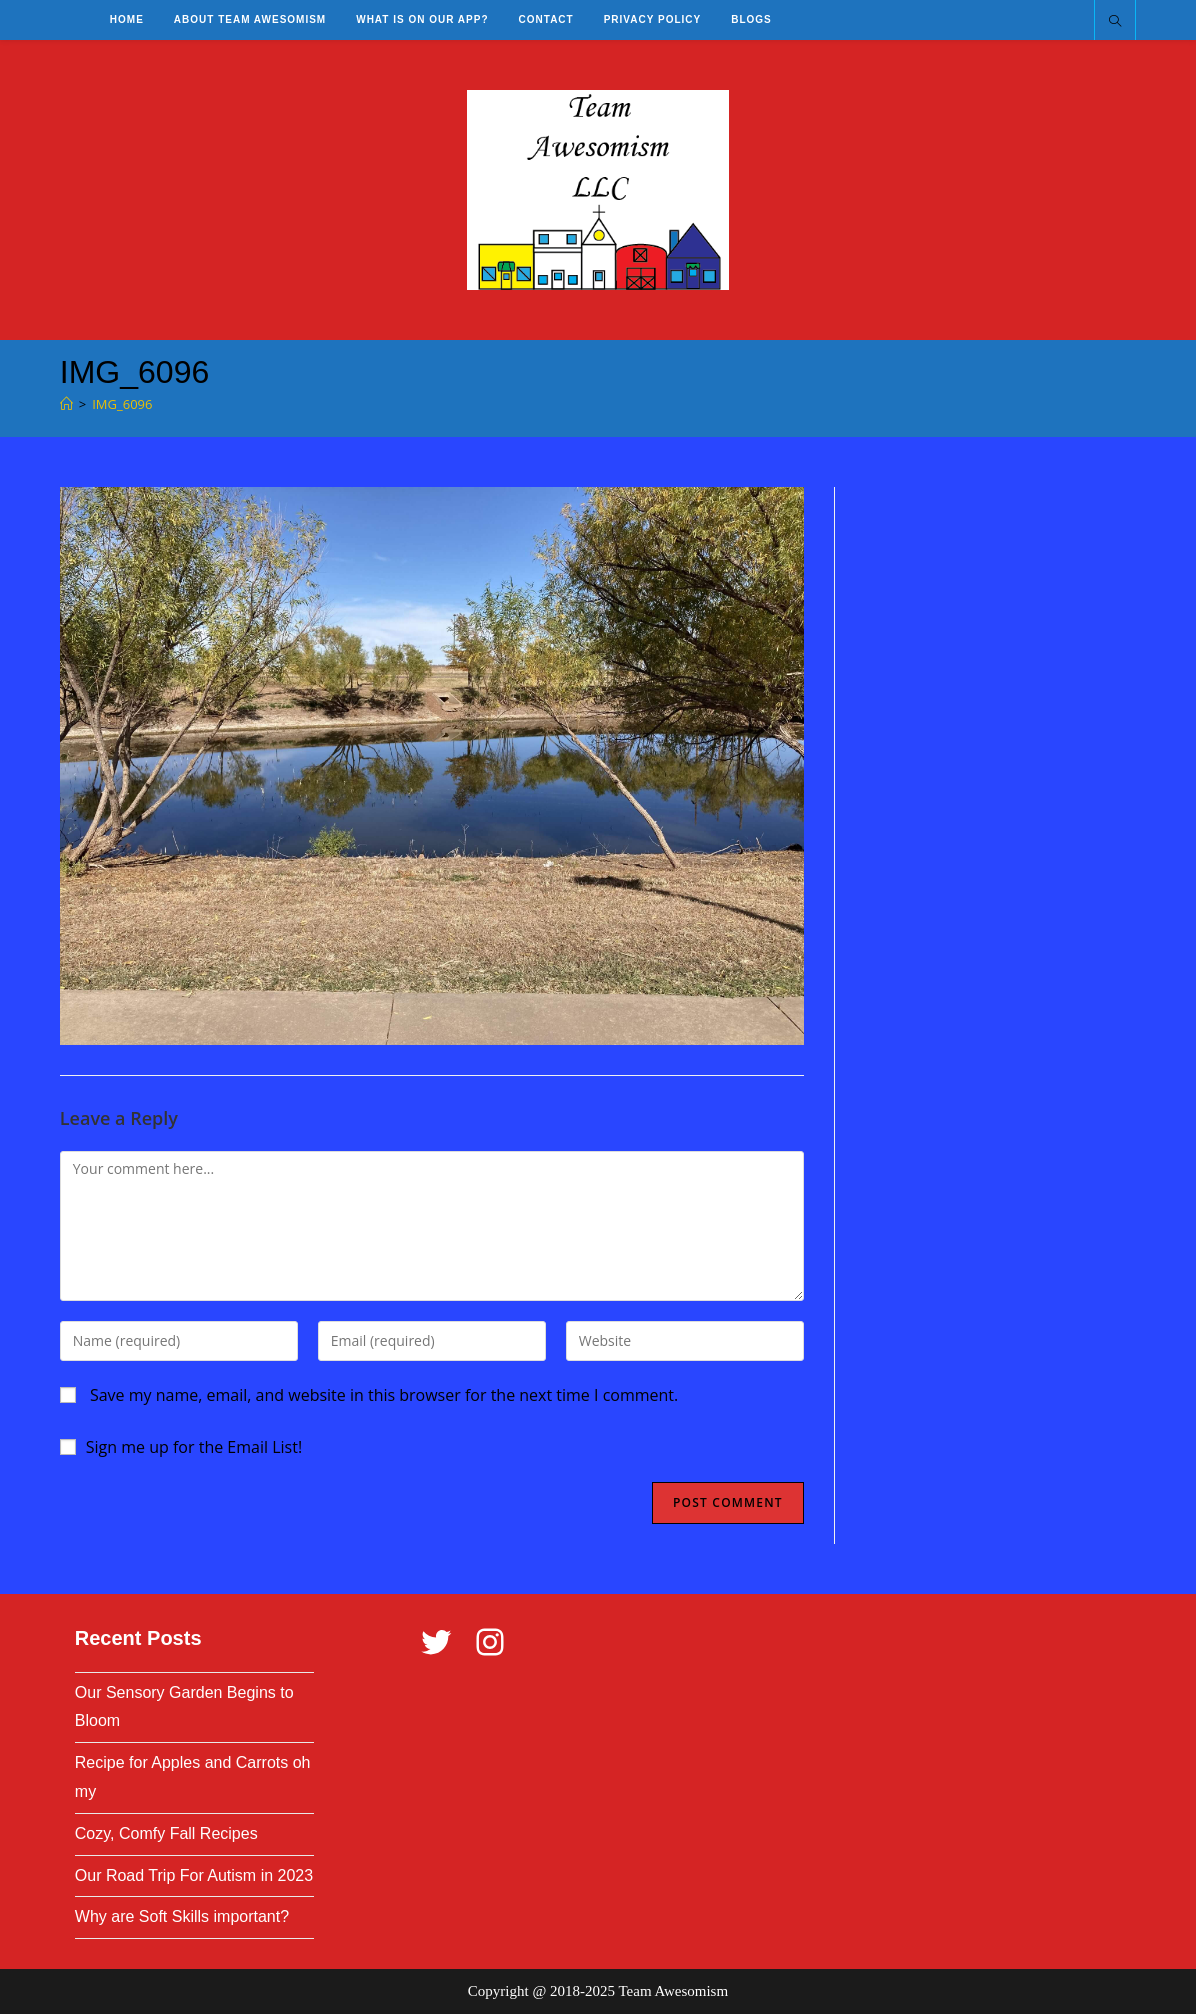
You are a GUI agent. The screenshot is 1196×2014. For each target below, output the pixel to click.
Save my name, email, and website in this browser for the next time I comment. (384, 1395)
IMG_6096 (122, 404)
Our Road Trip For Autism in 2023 (194, 1875)
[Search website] (1115, 22)
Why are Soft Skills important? (182, 1916)
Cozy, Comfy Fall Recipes (166, 1833)
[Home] (66, 404)
